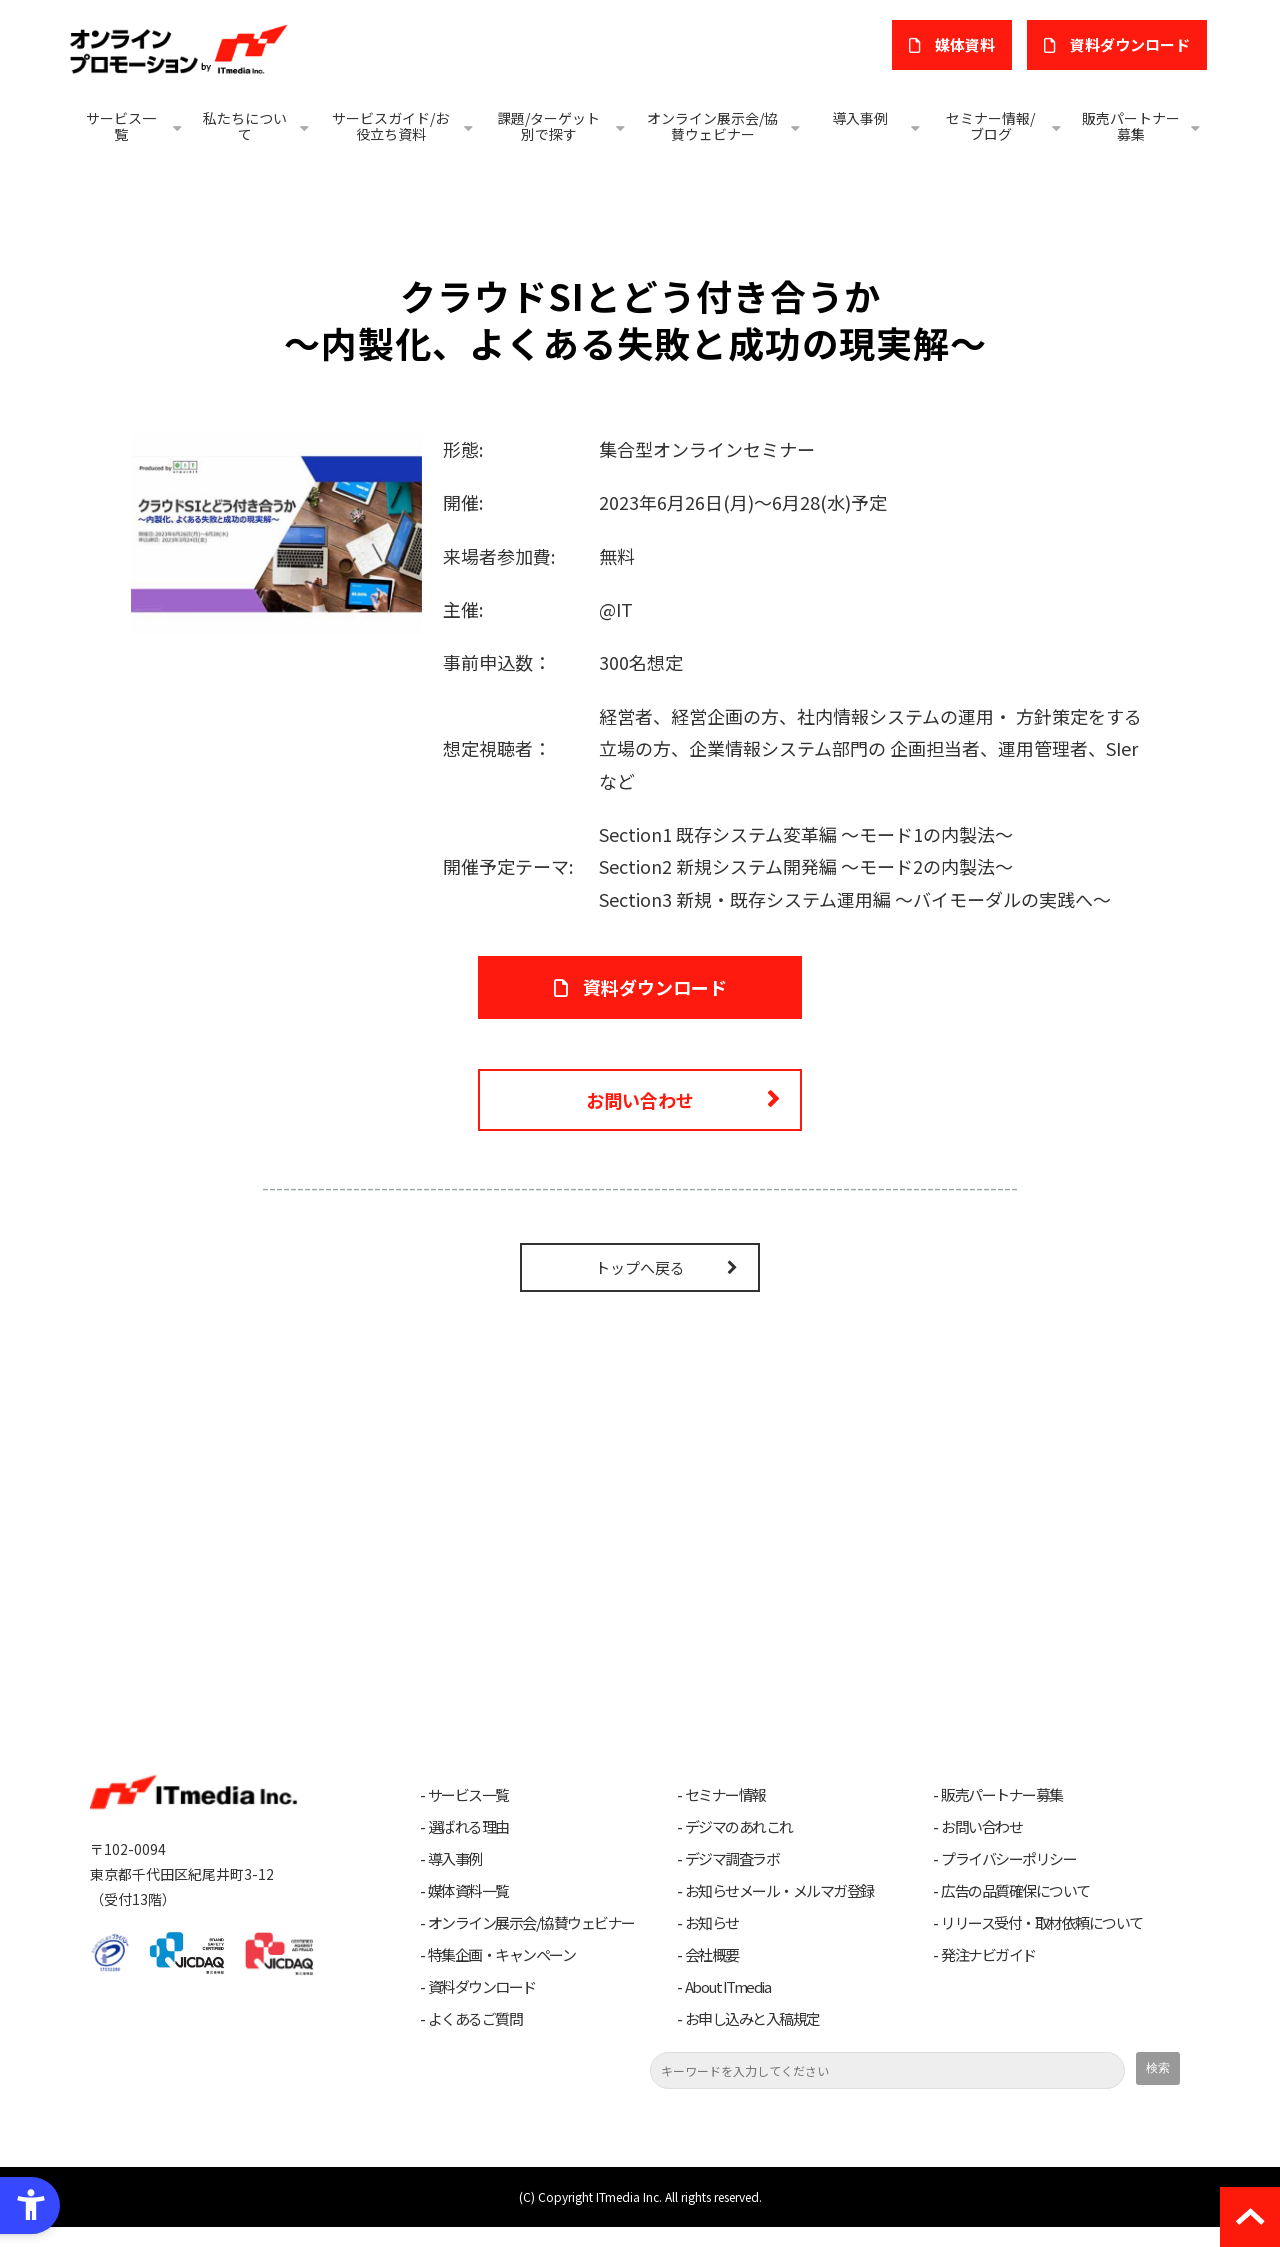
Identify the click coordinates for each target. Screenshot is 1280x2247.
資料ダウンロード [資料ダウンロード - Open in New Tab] (655, 992)
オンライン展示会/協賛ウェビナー (712, 126)
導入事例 (860, 118)
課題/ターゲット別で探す (548, 126)
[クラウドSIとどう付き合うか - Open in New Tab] (276, 531)
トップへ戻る (640, 1288)
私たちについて (245, 126)
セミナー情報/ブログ (990, 126)
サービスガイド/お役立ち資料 (390, 126)
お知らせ (712, 1943)
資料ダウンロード (482, 2007)
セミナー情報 (725, 1815)
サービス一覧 (121, 126)
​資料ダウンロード (1133, 44)
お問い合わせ (640, 1115)
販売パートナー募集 (1131, 126)
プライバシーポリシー (1008, 1879)
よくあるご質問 (475, 2039)
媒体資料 (973, 44)
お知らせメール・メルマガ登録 (779, 1911)
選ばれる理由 (468, 1847)
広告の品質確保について (1015, 1911)
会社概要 (712, 1975)
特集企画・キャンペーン (502, 1975)
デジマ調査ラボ (732, 1879)
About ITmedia (728, 2007)
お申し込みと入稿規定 (752, 2039)
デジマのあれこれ (739, 1847)
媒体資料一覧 (468, 1911)
